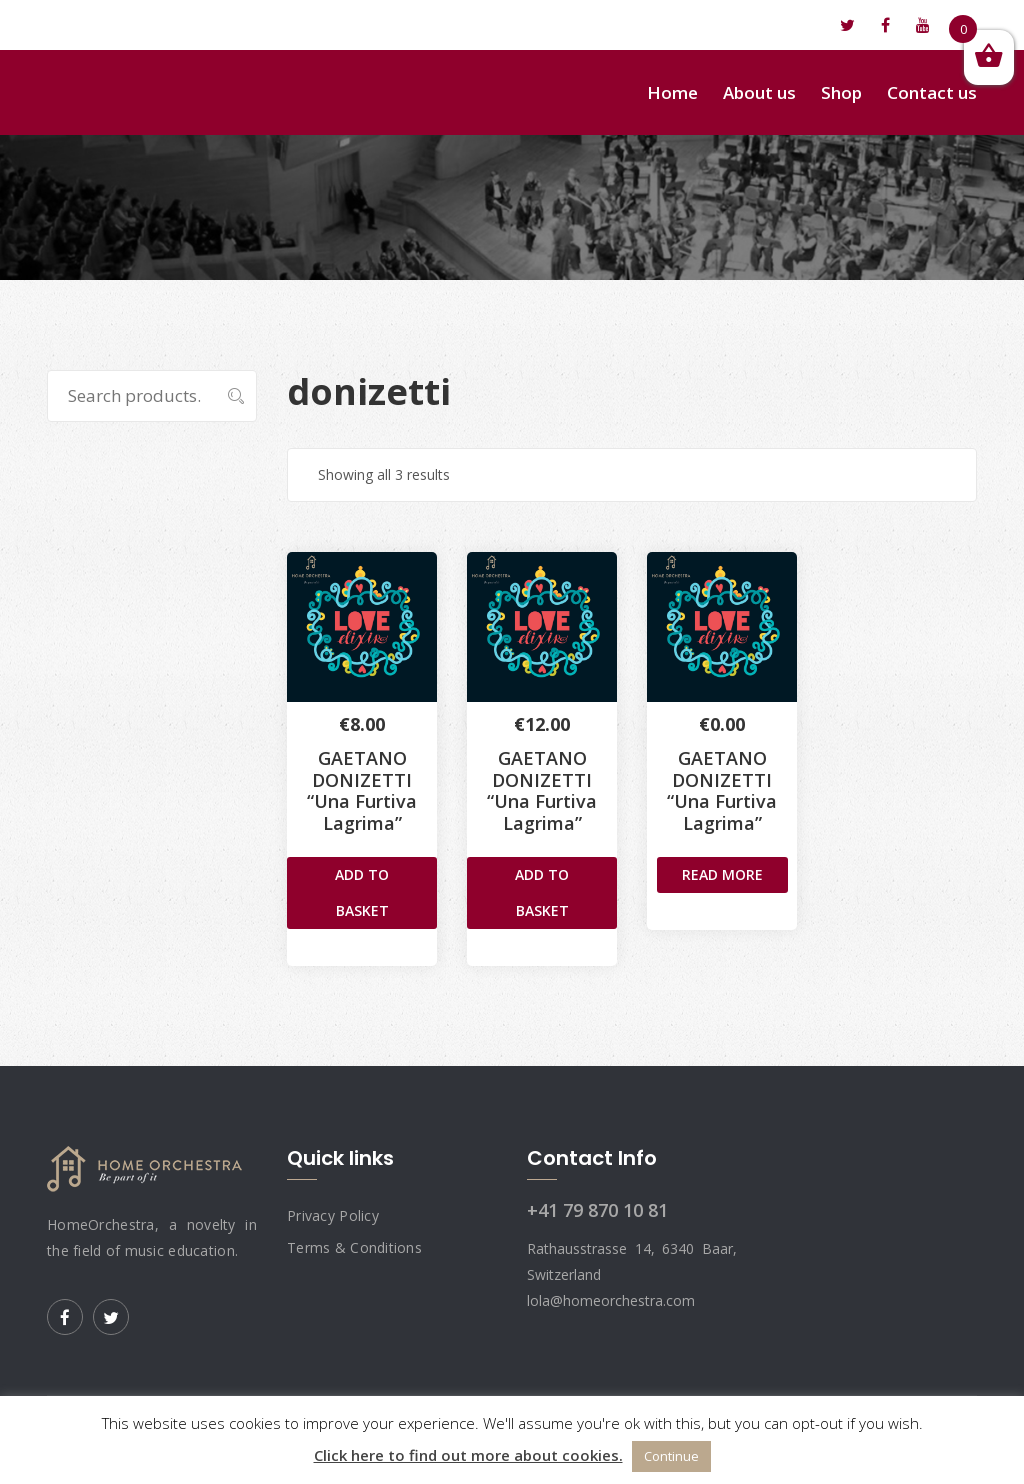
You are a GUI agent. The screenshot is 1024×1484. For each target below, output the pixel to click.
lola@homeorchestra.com (158, 25)
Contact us (932, 92)
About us (759, 92)
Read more (722, 874)
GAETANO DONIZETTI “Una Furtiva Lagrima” (362, 790)
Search (225, 396)
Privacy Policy (333, 1215)
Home (672, 92)
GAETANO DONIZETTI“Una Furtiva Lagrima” (542, 790)
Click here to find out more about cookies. (468, 1455)
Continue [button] (671, 1456)
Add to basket (362, 892)
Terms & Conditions (354, 1247)
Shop (841, 92)
